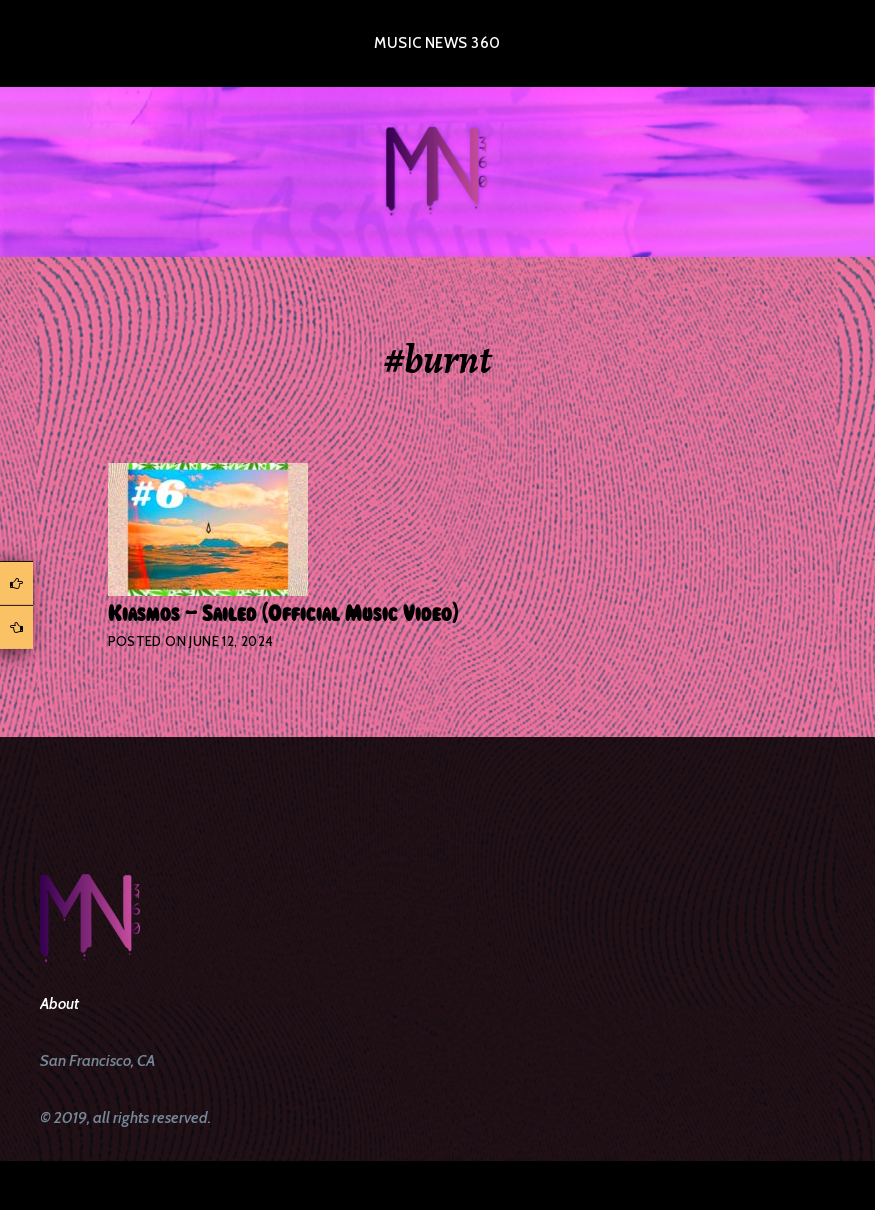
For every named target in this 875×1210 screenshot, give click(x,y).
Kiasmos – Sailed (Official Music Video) (283, 614)
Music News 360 (437, 43)
